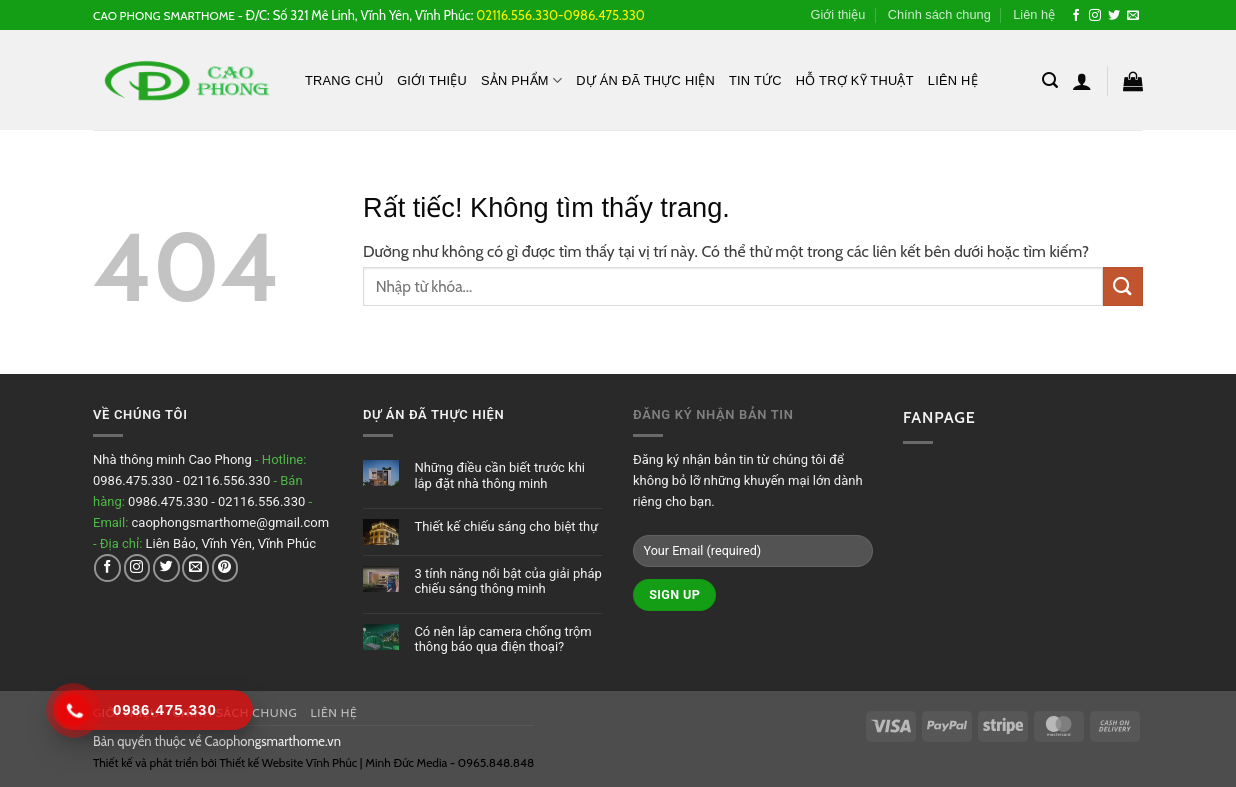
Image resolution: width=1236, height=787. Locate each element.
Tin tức (755, 80)
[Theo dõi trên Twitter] (1114, 16)
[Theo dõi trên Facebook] (1076, 16)
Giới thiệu (837, 14)
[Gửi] (1123, 286)
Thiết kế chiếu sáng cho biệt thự (506, 526)
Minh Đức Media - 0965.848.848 (449, 762)
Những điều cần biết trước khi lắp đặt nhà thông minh (499, 475)
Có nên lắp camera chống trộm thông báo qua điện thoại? (502, 639)
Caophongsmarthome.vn (273, 741)
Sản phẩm (521, 80)
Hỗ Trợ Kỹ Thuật (855, 80)
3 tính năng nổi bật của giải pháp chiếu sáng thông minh (507, 581)
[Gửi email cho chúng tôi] (1133, 16)
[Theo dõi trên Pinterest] (225, 567)
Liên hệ (1034, 14)
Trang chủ (344, 80)
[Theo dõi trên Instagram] (1095, 16)
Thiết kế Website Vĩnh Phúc (287, 762)
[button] (1050, 80)
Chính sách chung (939, 14)
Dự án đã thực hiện (645, 80)
